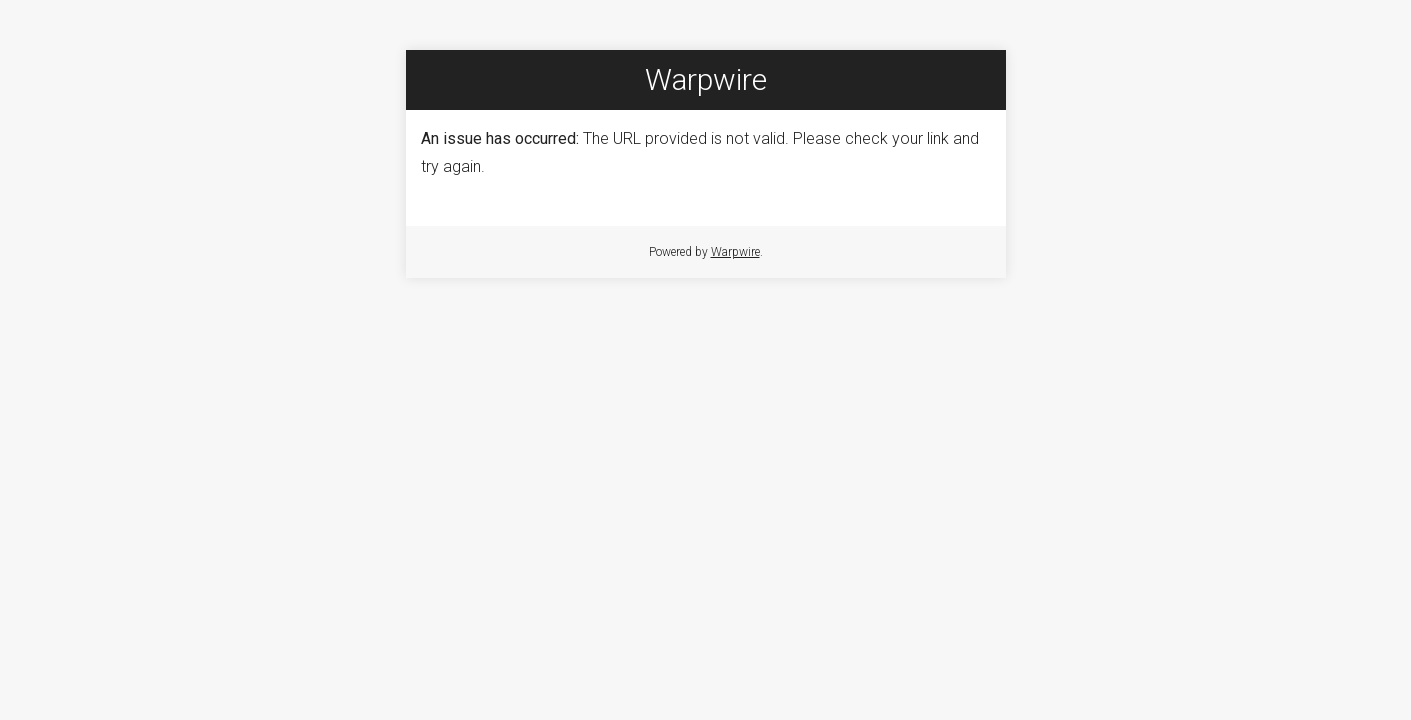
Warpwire (735, 252)
